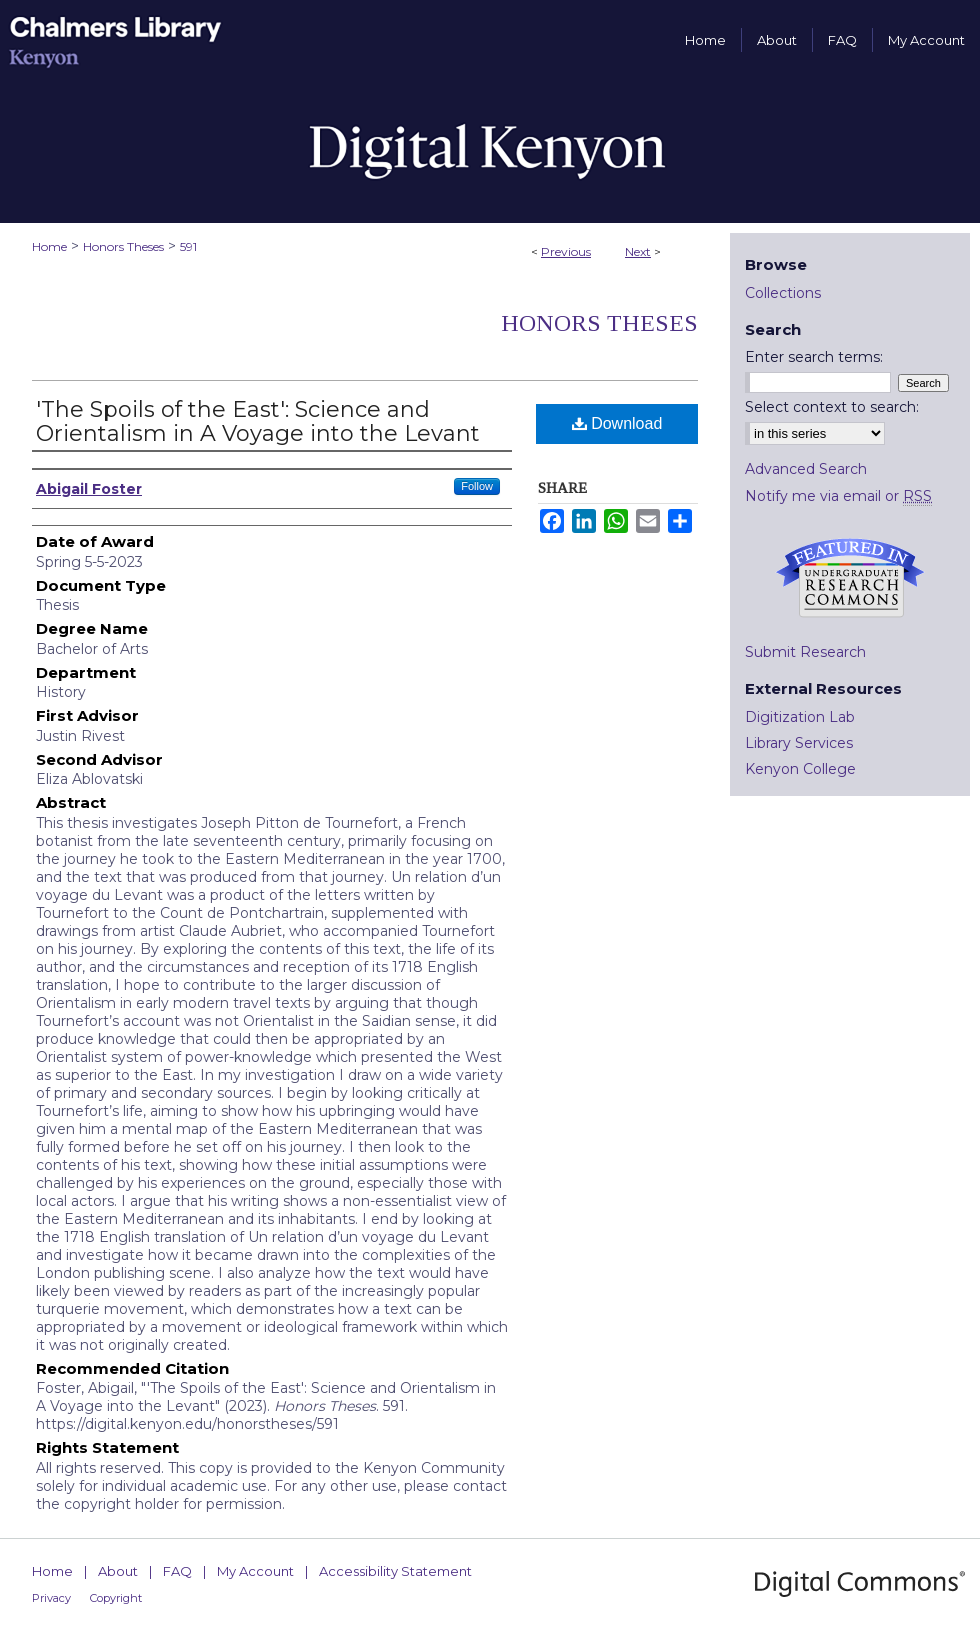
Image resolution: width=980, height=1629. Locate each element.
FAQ (177, 1571)
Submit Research (805, 652)
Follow (477, 486)
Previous (566, 251)
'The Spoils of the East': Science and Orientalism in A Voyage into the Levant (258, 421)
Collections (783, 293)
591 (188, 246)
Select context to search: (832, 407)
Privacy (51, 1598)
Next (638, 251)
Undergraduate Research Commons (850, 578)
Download (617, 423)
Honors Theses (123, 246)
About (118, 1571)
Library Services (799, 743)
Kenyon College (800, 769)
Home (49, 246)
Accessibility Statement (395, 1571)
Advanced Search (806, 469)
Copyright (116, 1598)
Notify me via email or (838, 496)
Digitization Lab (800, 717)
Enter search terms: (814, 357)
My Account (255, 1571)
